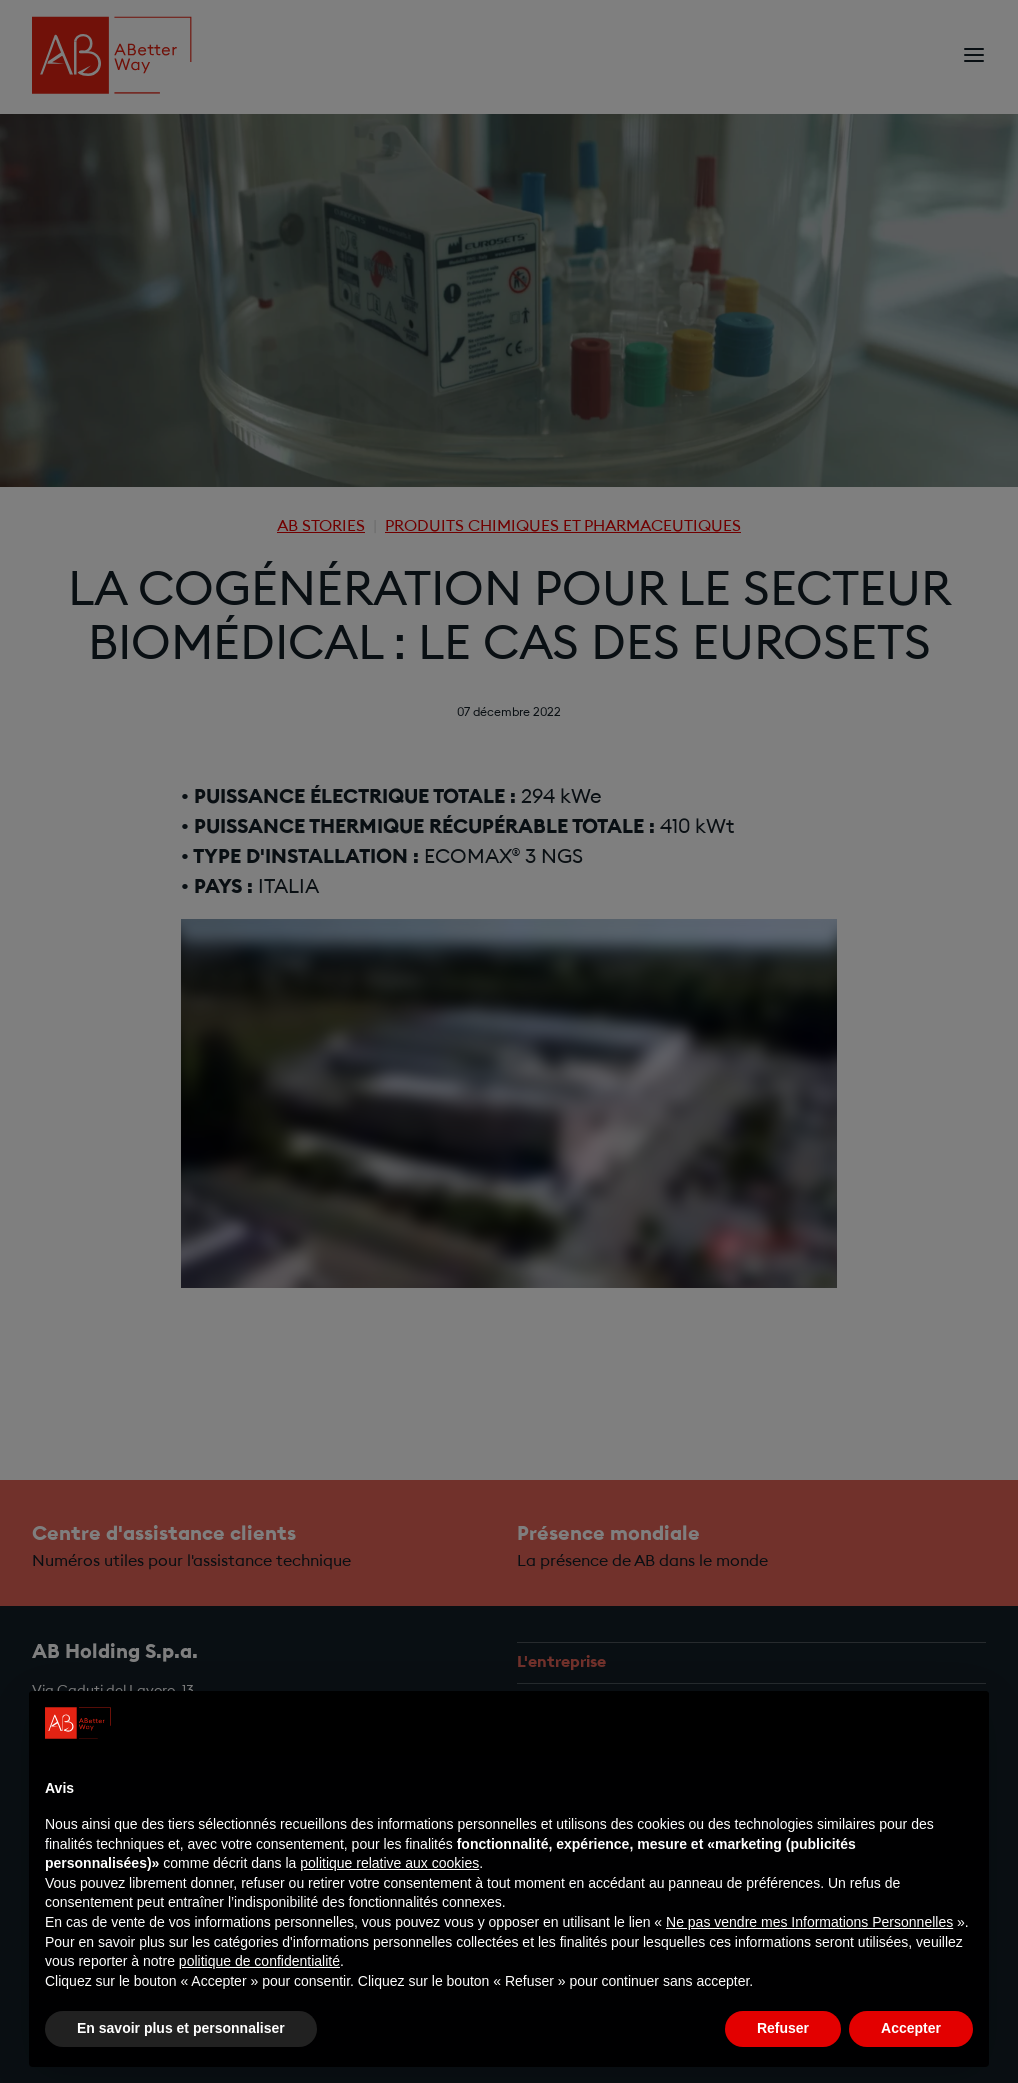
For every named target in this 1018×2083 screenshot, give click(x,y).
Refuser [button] (783, 2028)
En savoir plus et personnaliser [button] (181, 2028)
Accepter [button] (911, 2028)
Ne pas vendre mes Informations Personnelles (809, 1922)
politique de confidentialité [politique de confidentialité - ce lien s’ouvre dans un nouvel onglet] (259, 1961)
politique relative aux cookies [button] (389, 1863)
